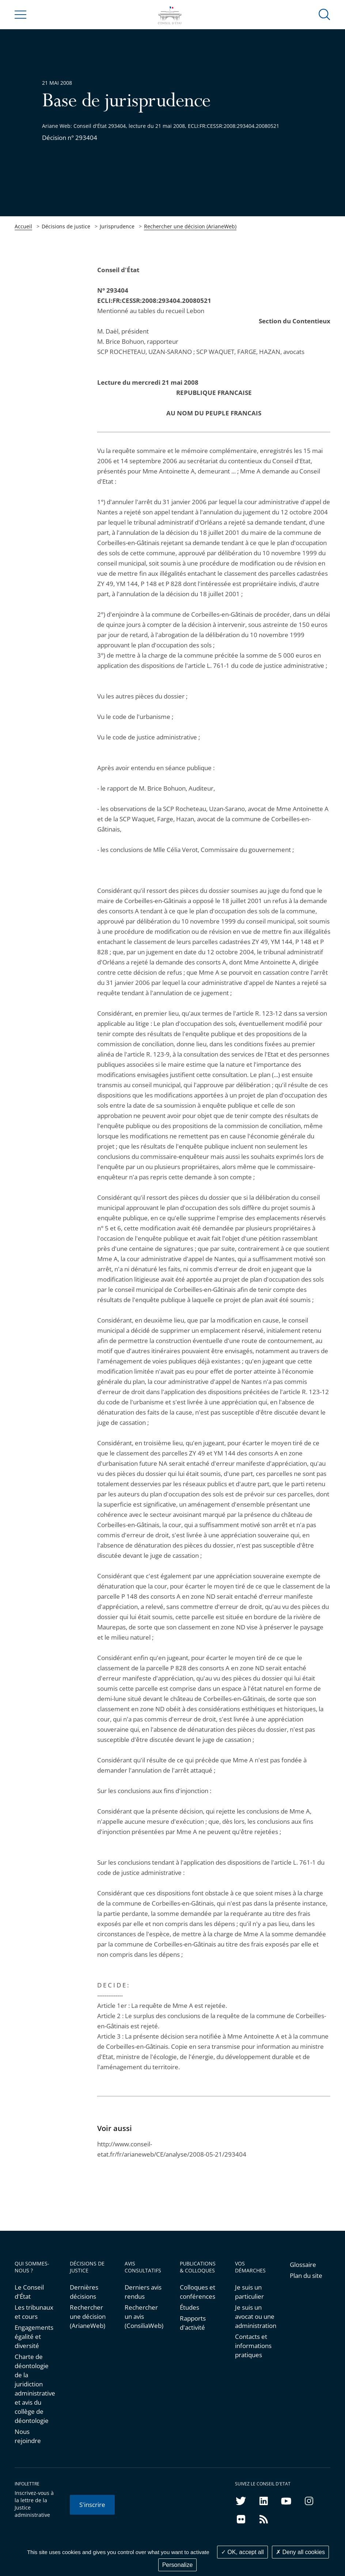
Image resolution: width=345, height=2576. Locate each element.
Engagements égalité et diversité (34, 2336)
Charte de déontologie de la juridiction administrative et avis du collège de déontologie (35, 2388)
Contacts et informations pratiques (253, 2345)
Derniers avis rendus (143, 2292)
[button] (324, 14)
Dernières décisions (84, 2292)
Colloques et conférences (197, 2292)
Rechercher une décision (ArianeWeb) (190, 226)
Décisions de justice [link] (66, 226)
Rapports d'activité (193, 2323)
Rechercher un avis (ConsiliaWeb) (144, 2316)
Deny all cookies (300, 2552)
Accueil (23, 226)
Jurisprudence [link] (117, 226)
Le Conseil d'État (29, 2292)
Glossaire (303, 2264)
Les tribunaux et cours (34, 2312)
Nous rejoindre (28, 2436)
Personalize (177, 2565)
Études (189, 2307)
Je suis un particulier (249, 2292)
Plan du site (306, 2275)
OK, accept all (242, 2552)
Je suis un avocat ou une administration (255, 2316)
